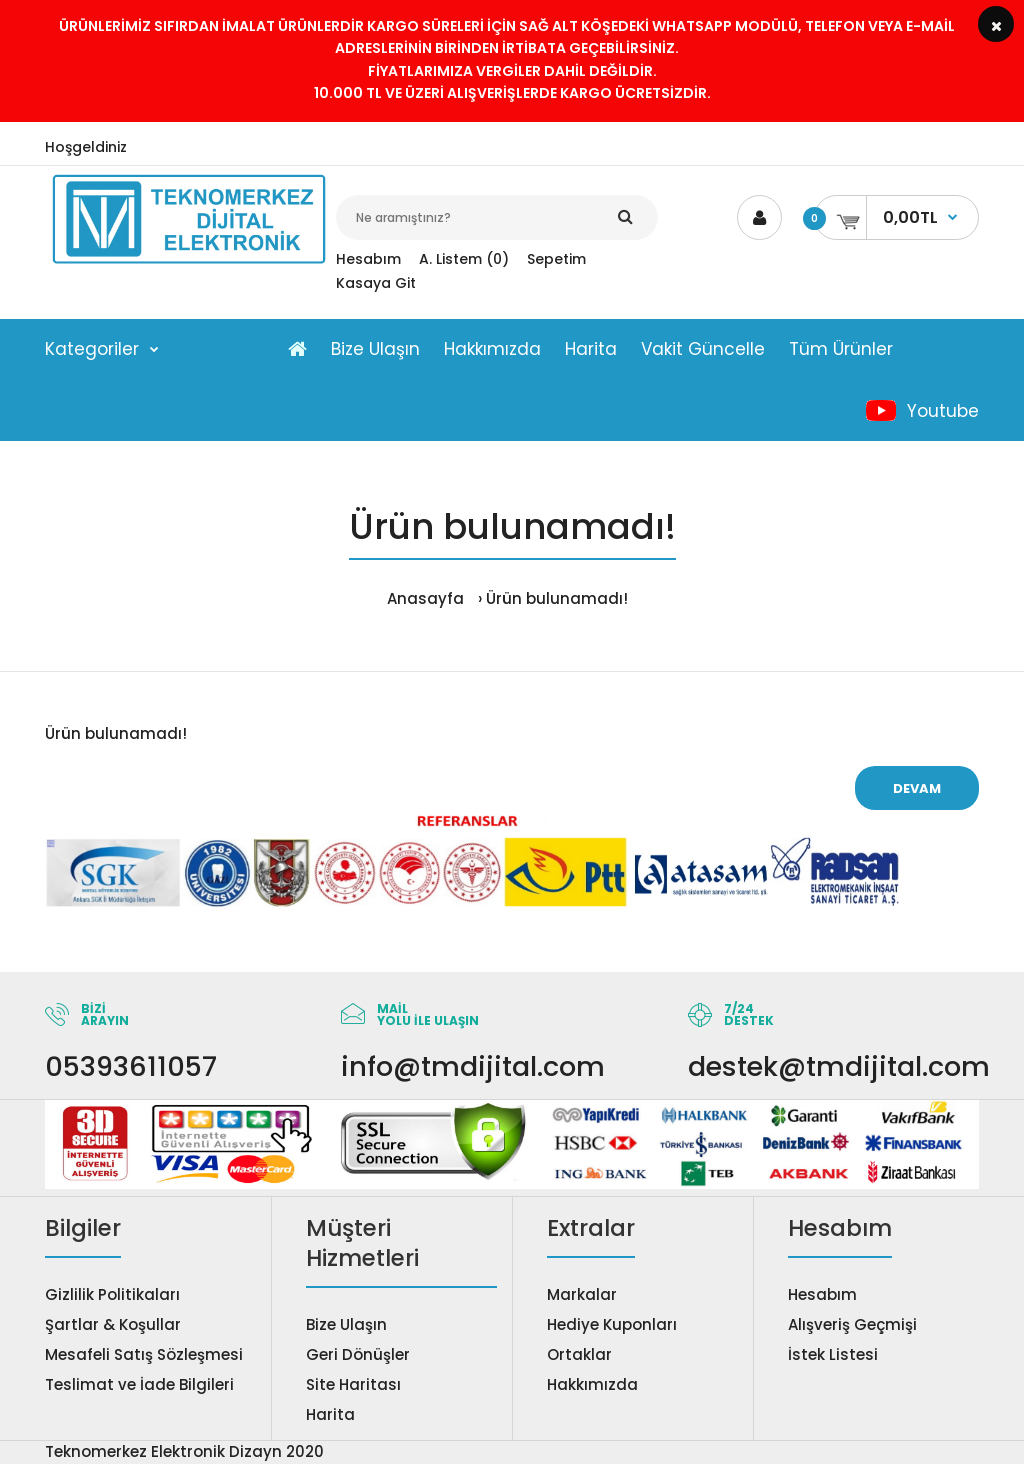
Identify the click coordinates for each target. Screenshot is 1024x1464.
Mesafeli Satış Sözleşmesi (144, 1354)
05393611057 (131, 1066)
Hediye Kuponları (612, 1324)
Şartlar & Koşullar (113, 1324)
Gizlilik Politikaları (112, 1294)
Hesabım (368, 259)
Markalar (582, 1294)
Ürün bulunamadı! (557, 598)
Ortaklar (579, 1354)
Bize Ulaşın (346, 1324)
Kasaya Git (376, 283)
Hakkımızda (592, 1384)
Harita (330, 1414)
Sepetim (556, 259)
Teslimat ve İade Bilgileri (139, 1384)
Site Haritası (353, 1384)
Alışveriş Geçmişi (852, 1324)
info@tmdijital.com (473, 1066)
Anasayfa (425, 598)
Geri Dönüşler (358, 1354)
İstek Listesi (833, 1354)
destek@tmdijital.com (839, 1066)
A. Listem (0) (464, 259)
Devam (917, 788)
